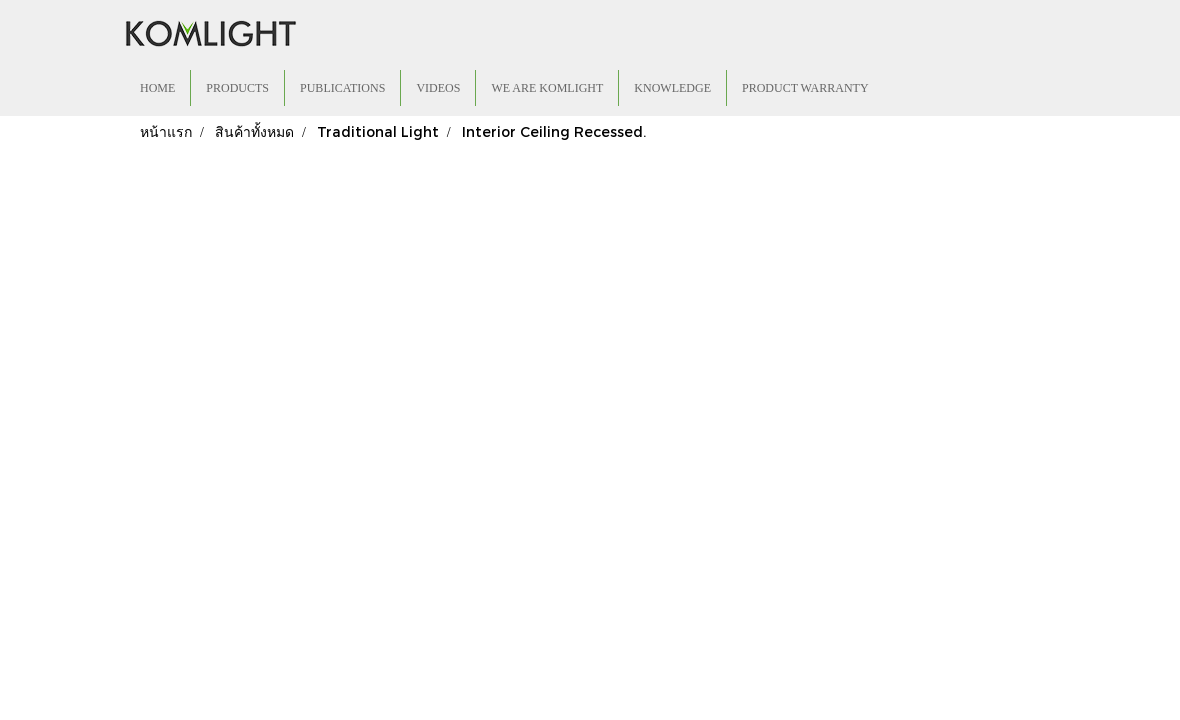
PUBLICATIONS (342, 88)
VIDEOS (438, 88)
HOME (157, 88)
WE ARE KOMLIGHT (547, 88)
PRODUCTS (237, 88)
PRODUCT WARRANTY (805, 88)
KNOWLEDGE (672, 88)
